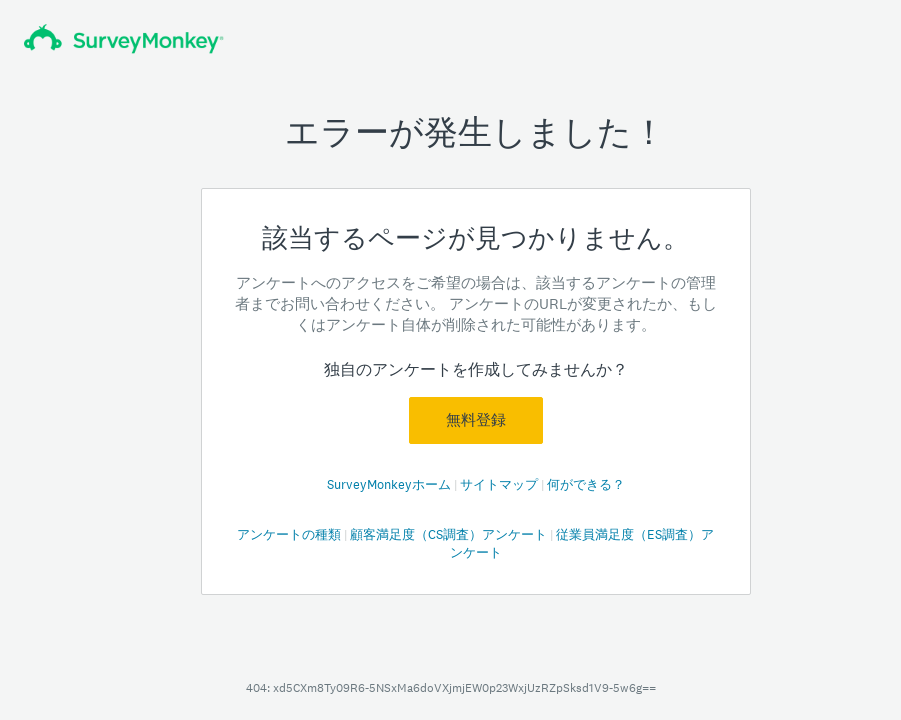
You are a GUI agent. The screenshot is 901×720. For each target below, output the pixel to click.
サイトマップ (500, 484)
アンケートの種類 (290, 534)
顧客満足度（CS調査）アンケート (450, 534)
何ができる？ (586, 484)
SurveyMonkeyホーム (390, 484)
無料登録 (476, 420)
